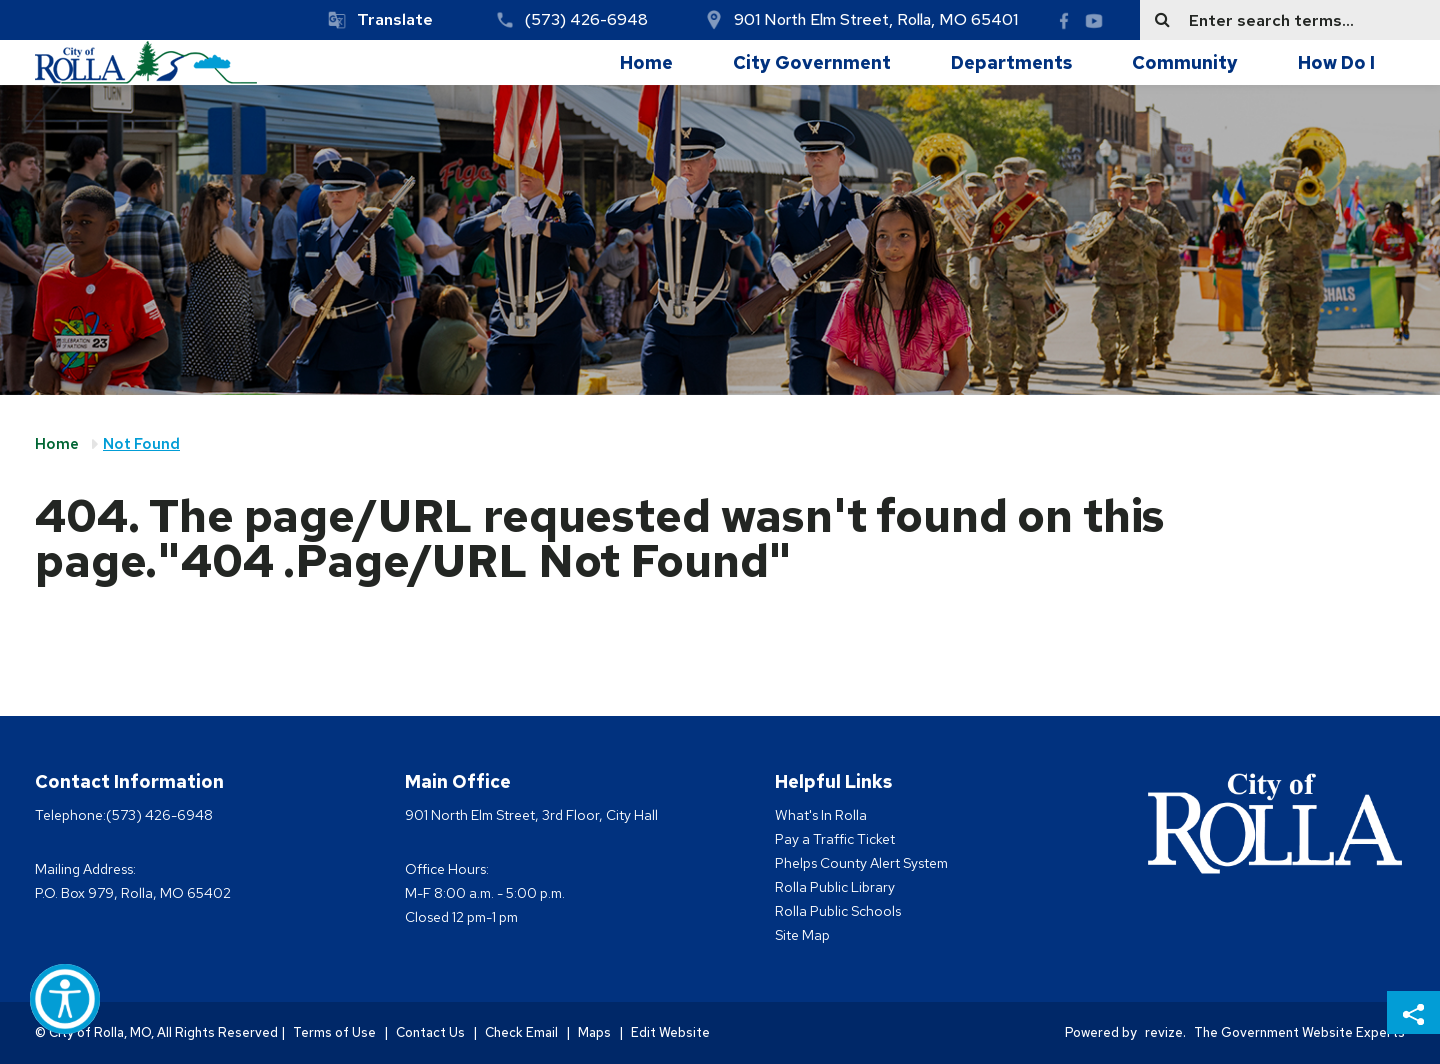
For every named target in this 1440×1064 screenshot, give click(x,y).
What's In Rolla (821, 815)
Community (1185, 62)
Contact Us (430, 1032)
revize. (1165, 1032)
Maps (594, 1032)
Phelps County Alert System (861, 863)
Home (646, 62)
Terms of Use (334, 1032)
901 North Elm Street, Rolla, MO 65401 (876, 19)
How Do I (1336, 62)
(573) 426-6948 (586, 19)
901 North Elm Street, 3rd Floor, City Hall (531, 815)
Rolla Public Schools (838, 911)
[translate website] (380, 20)
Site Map (802, 935)
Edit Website (670, 1032)
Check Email (521, 1032)
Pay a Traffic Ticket (835, 839)
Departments (1011, 62)
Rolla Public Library (835, 887)
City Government (812, 62)
